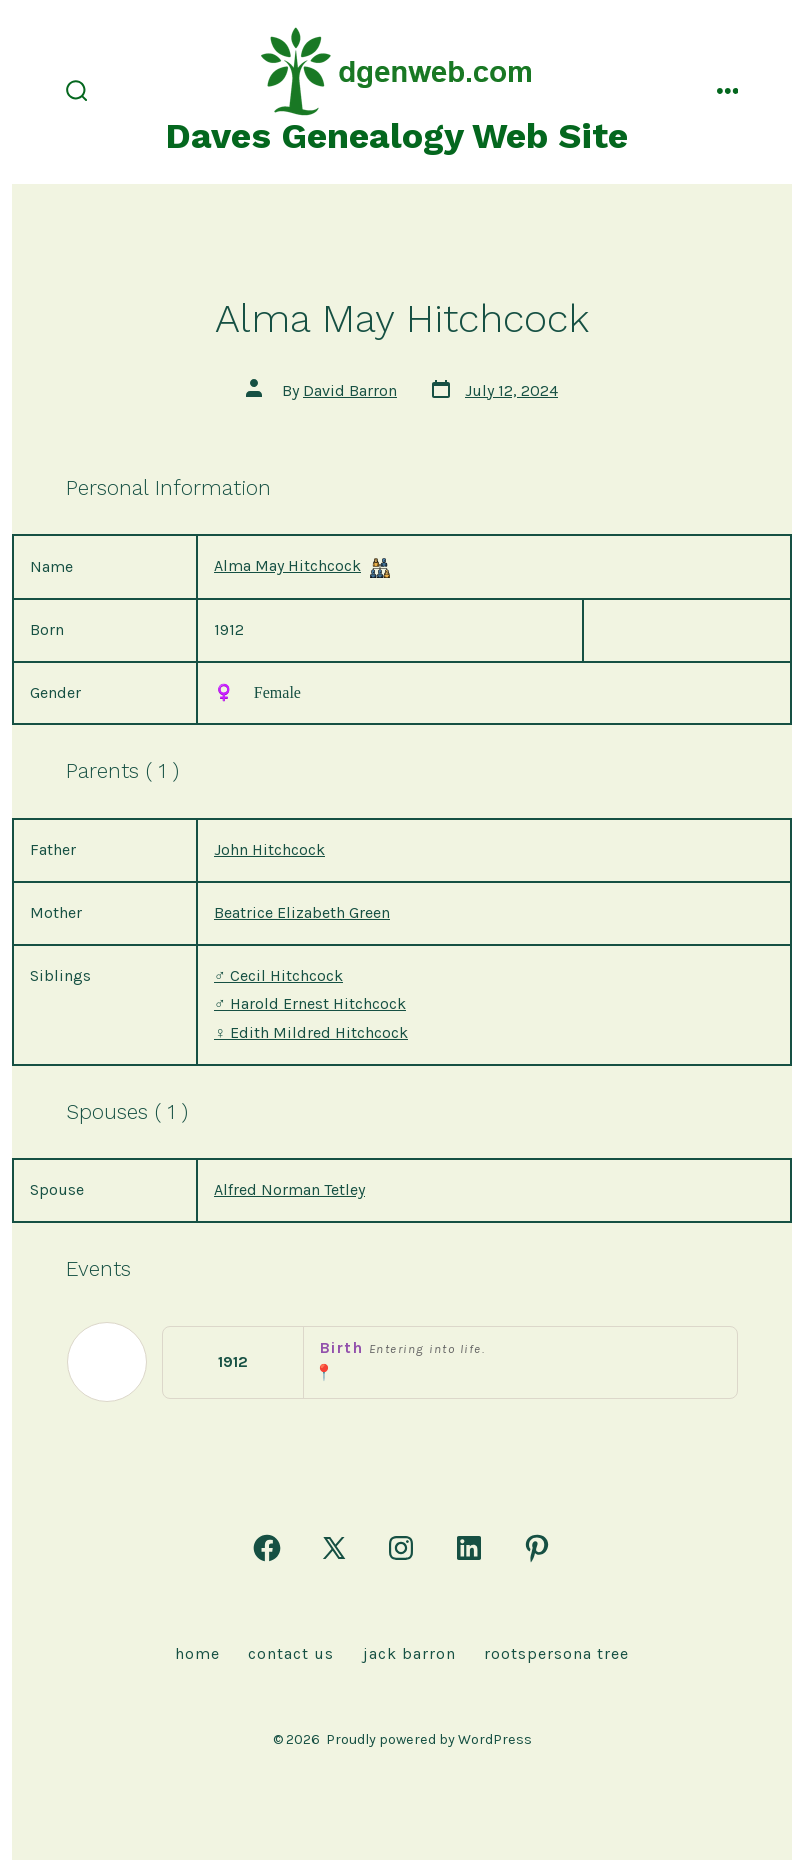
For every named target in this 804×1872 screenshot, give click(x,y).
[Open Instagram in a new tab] (401, 1548)
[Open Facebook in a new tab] (267, 1548)
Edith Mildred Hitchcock (311, 1032)
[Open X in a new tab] (334, 1548)
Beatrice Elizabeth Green (302, 912)
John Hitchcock (269, 849)
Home (197, 1653)
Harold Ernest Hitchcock (310, 1003)
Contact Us (291, 1653)
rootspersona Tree (556, 1653)
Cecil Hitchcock (278, 975)
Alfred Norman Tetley (289, 1189)
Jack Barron (409, 1653)
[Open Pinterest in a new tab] (537, 1548)
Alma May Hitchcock (287, 565)
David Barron (350, 390)
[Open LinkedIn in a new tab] (469, 1548)
